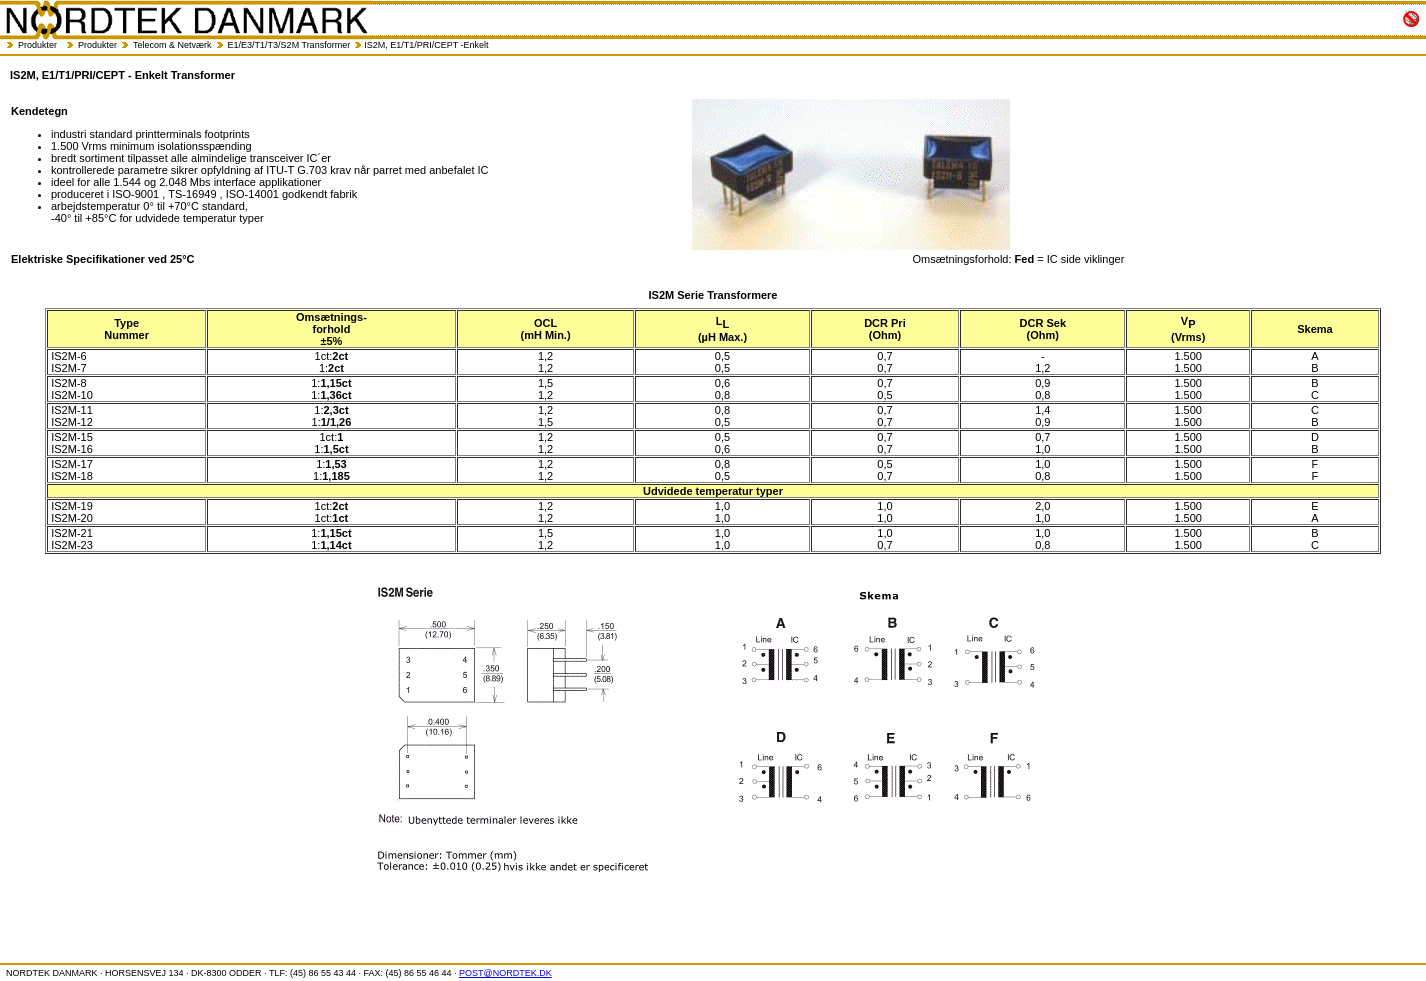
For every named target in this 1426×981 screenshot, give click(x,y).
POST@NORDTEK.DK (505, 973)
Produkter (37, 45)
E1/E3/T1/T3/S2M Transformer (289, 45)
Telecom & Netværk (172, 45)
